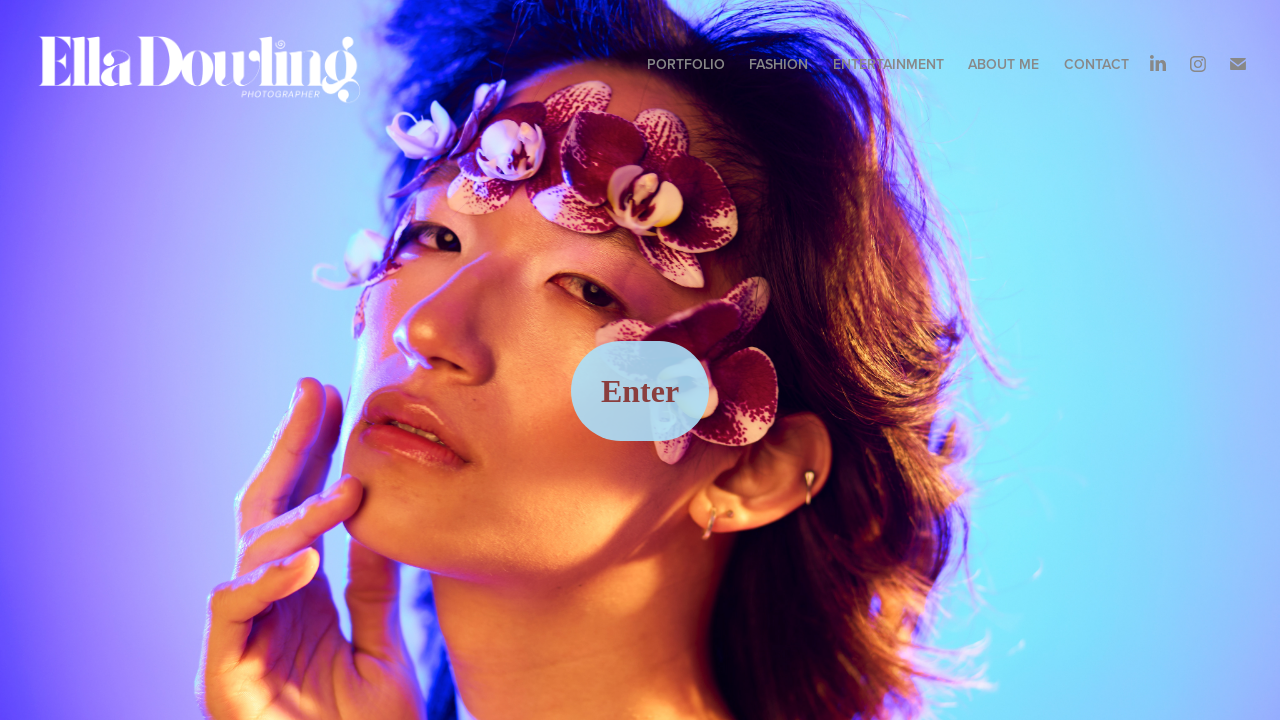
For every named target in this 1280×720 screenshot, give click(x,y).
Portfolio (686, 64)
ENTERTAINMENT (888, 64)
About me (1003, 64)
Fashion (778, 64)
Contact (1096, 64)
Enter (640, 391)
